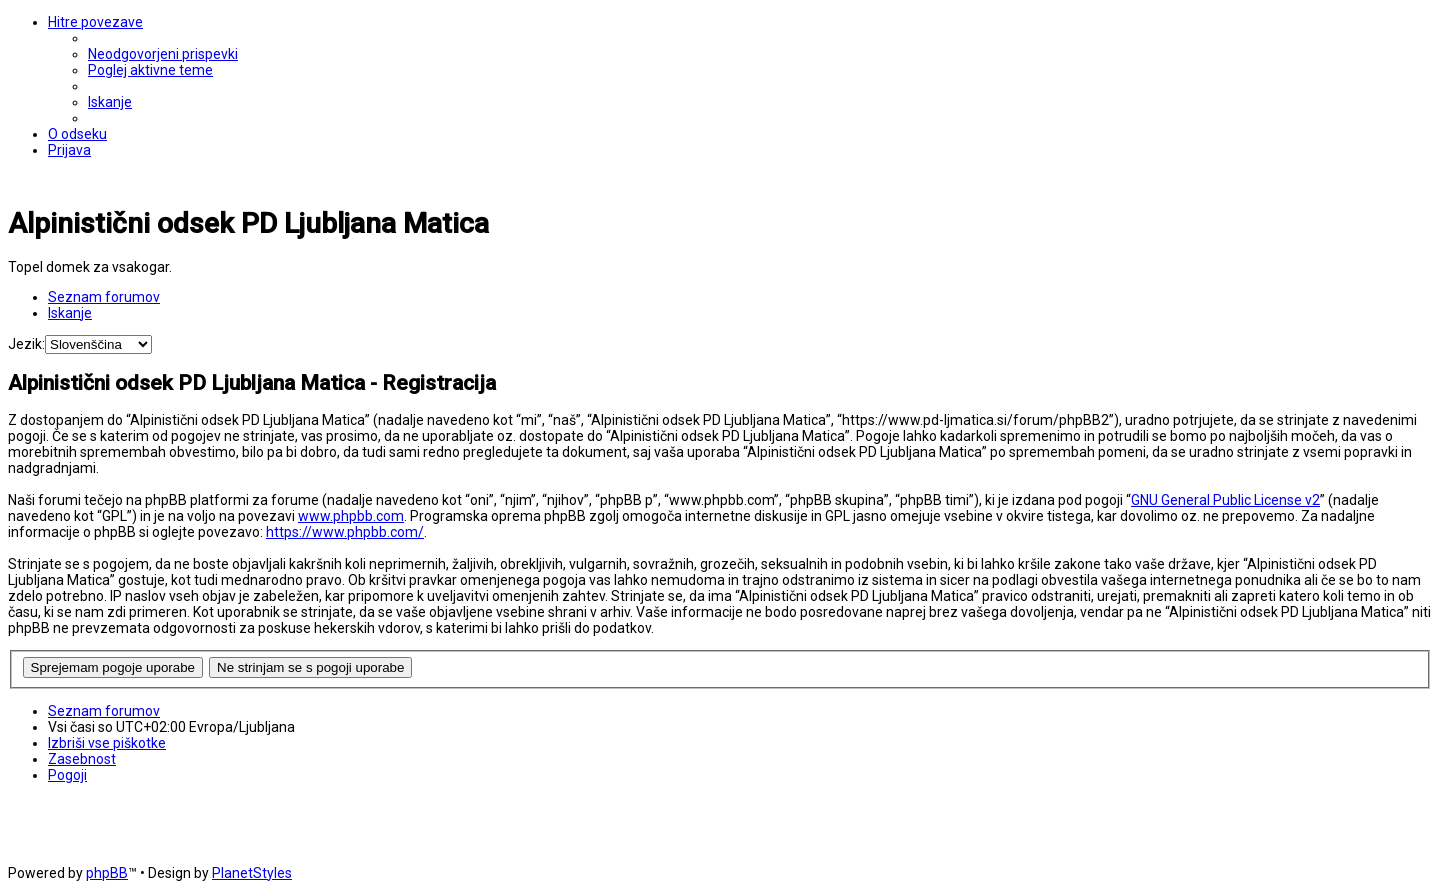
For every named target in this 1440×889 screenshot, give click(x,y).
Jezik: (26, 344)
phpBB (107, 873)
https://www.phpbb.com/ (345, 532)
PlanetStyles (252, 873)
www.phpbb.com (351, 516)
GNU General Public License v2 (1225, 500)
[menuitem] (163, 54)
